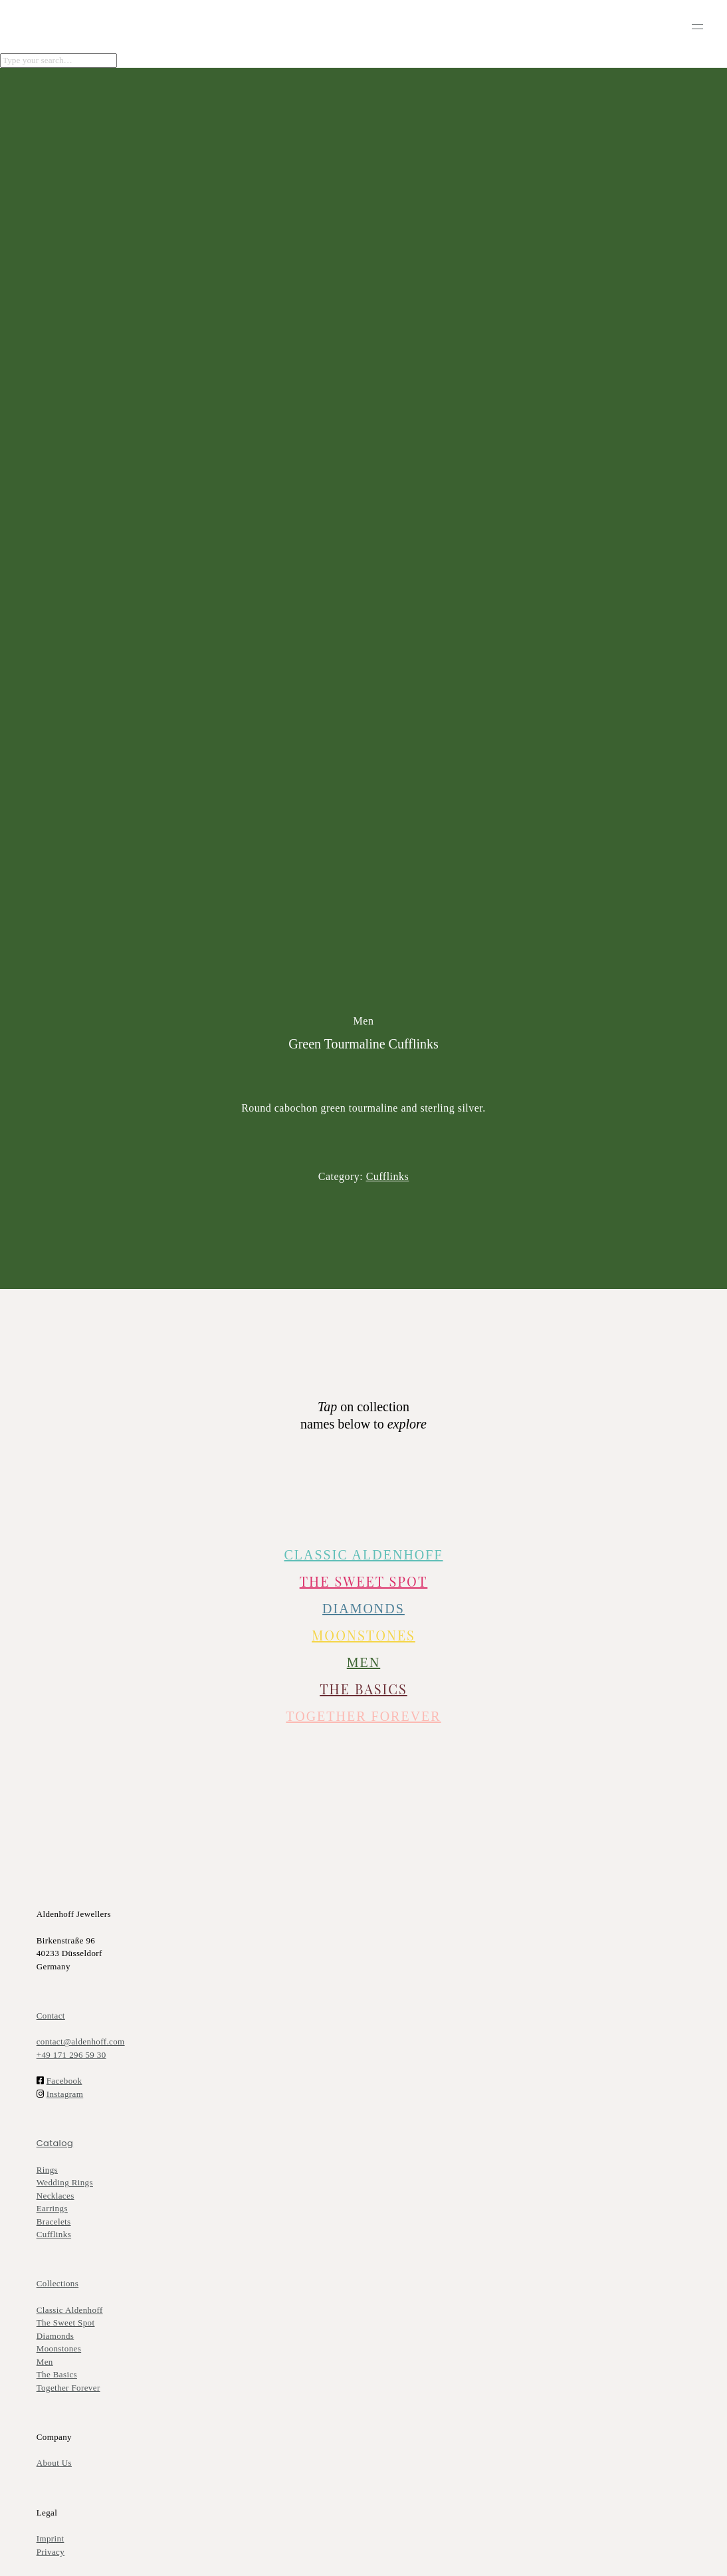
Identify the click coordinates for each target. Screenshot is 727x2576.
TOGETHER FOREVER (363, 1716)
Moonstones (363, 1635)
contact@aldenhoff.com (81, 2041)
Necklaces (55, 2196)
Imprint (50, 2538)
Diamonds (55, 2336)
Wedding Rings (65, 2182)
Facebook (64, 2081)
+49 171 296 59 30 (71, 2055)
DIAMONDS (363, 1608)
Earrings (52, 2208)
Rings (47, 2170)
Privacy (50, 2552)
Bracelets (54, 2222)
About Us (54, 2463)
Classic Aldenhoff (70, 2310)
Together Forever (68, 2388)
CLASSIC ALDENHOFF (363, 1554)
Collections (58, 2283)
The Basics (363, 1689)
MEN (363, 1662)
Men (45, 2362)
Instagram (65, 2094)
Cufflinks (54, 2234)
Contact (51, 2016)
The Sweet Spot (364, 1581)
